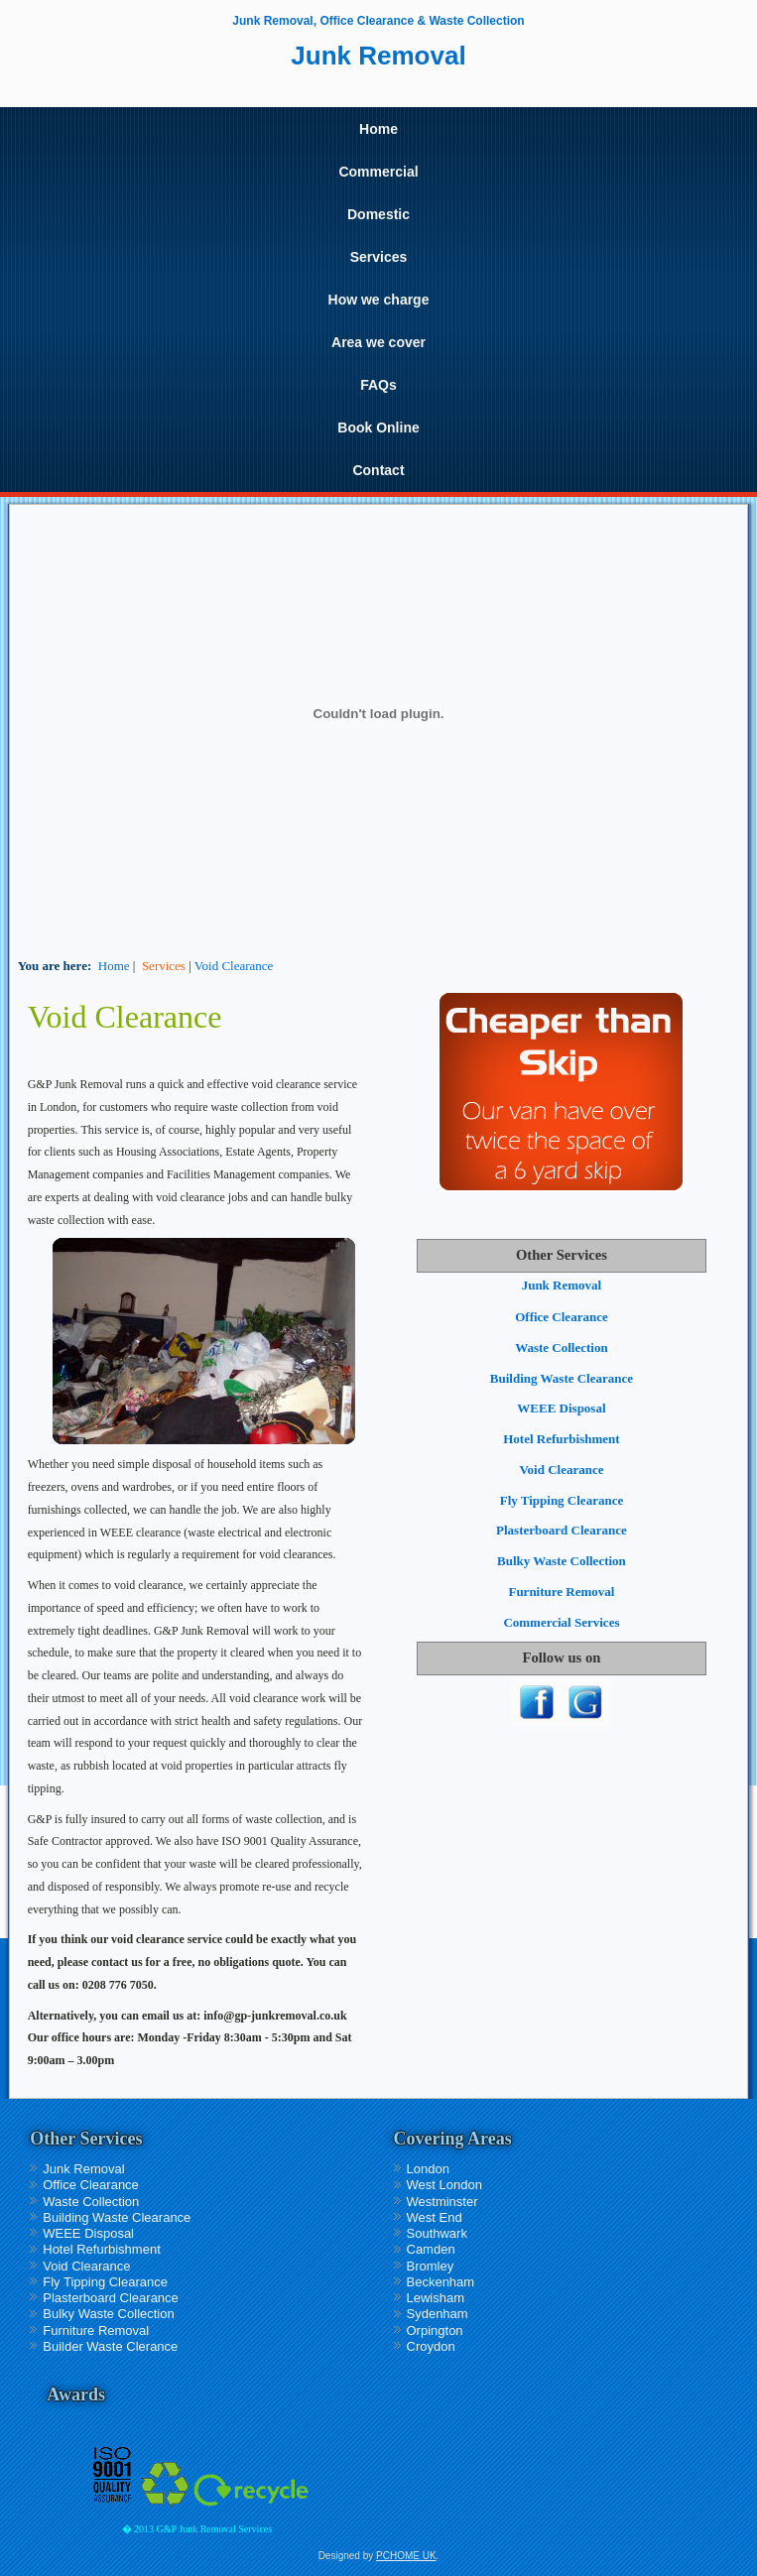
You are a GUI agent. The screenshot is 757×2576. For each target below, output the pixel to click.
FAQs (378, 385)
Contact (378, 470)
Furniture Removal (561, 1591)
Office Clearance (561, 1316)
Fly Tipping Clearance (561, 1500)
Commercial (378, 172)
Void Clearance (234, 965)
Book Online (378, 427)
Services (379, 257)
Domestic (378, 214)
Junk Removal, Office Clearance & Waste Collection (378, 21)
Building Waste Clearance (561, 1378)
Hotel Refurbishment (561, 1438)
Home (378, 129)
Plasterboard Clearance (561, 1530)
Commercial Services (561, 1622)
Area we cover (378, 342)
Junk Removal (562, 1285)
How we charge (379, 299)
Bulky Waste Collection (561, 1560)
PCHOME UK (406, 2555)
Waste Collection (561, 1347)
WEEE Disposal (561, 1408)
